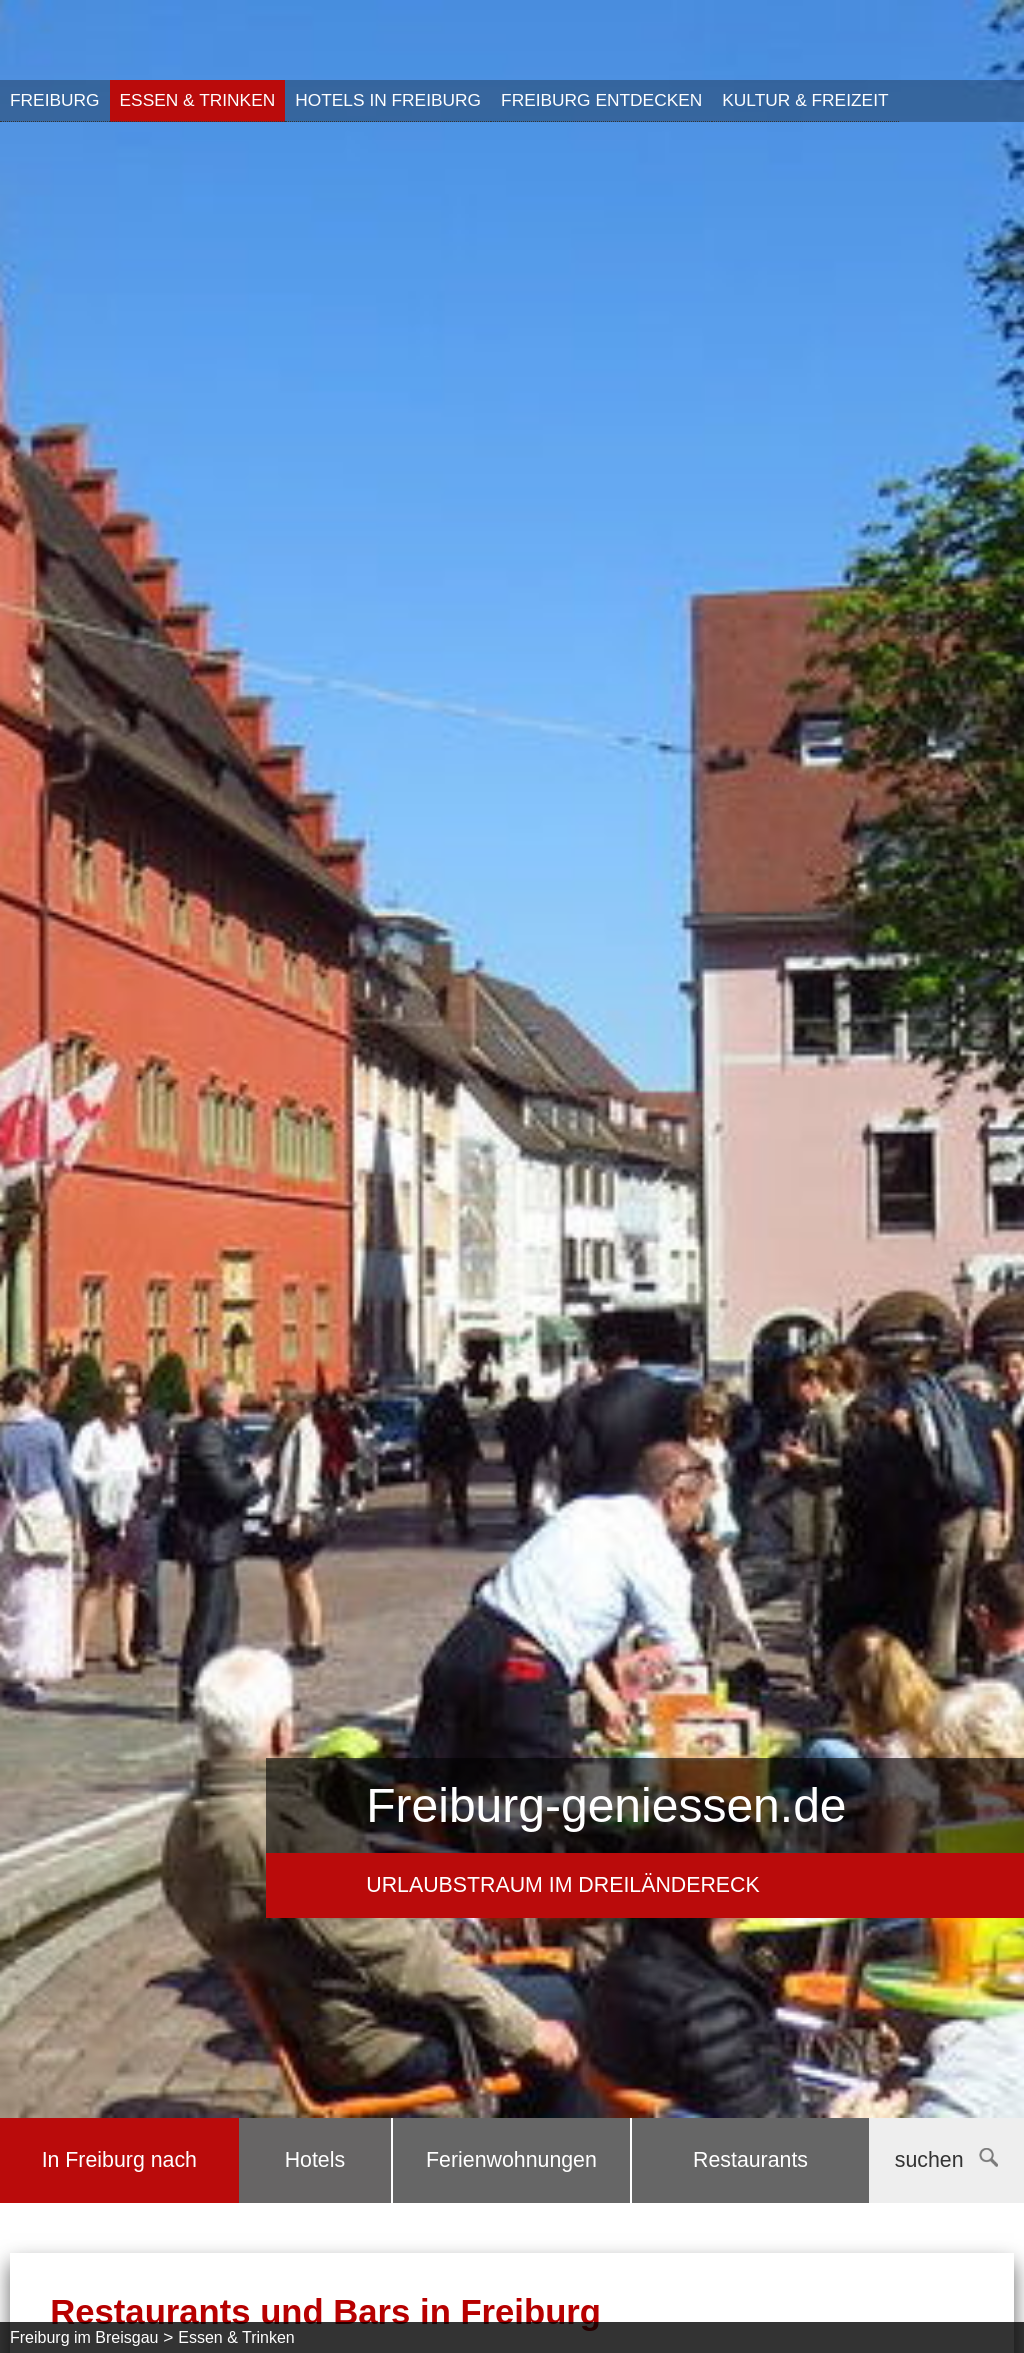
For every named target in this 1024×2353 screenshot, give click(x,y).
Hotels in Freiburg (388, 100)
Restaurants (750, 2160)
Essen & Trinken (198, 100)
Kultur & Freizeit (805, 100)
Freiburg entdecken (601, 100)
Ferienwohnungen (511, 2160)
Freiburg (55, 100)
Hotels (315, 2160)
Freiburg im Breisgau (84, 2337)
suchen (946, 2160)
